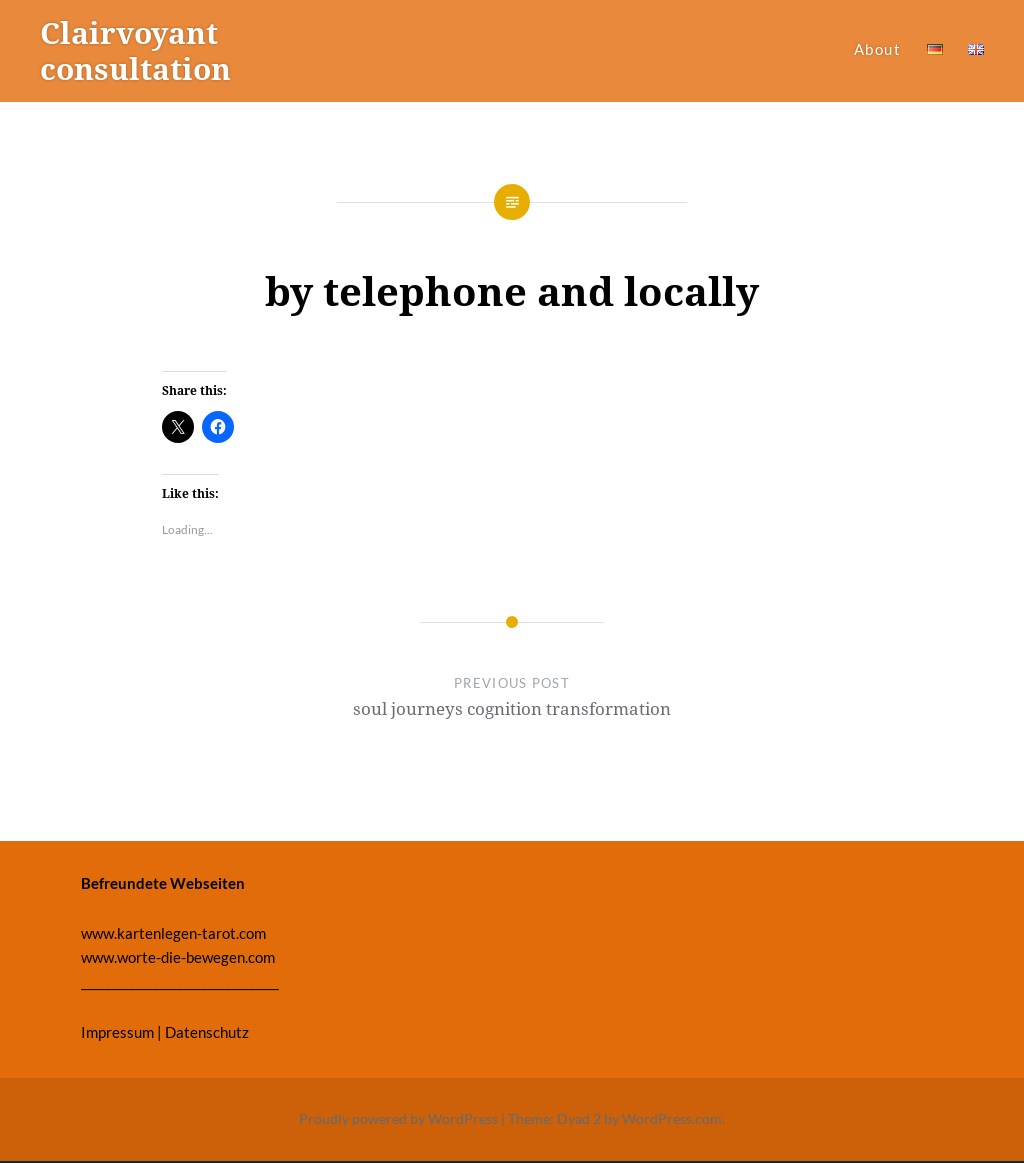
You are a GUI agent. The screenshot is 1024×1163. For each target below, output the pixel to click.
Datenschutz (207, 1032)
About (878, 49)
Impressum (117, 1032)
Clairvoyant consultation (135, 50)
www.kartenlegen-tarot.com (173, 933)
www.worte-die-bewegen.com (178, 957)
